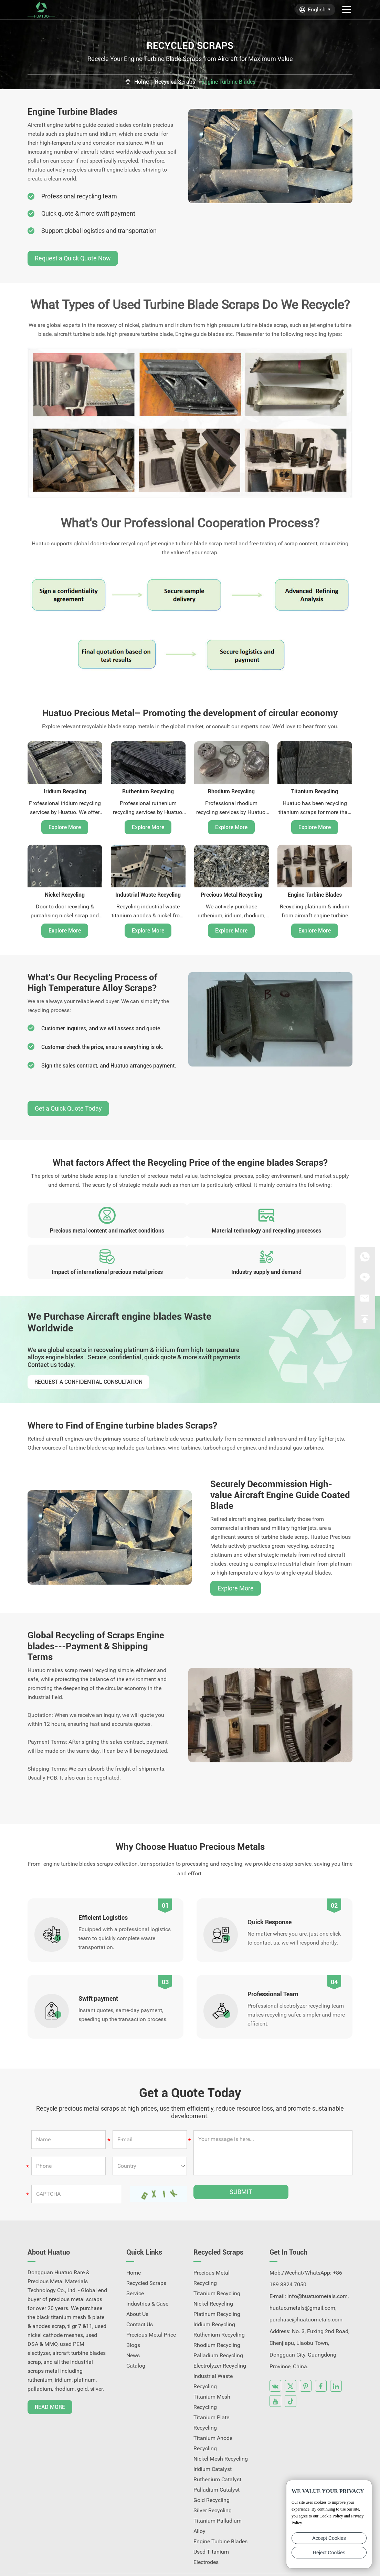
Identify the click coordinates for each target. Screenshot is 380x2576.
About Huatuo (49, 2224)
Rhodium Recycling (231, 791)
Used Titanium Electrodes (211, 2529)
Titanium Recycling (314, 791)
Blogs (133, 2317)
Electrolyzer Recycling (219, 2338)
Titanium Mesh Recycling (211, 2374)
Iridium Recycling (64, 791)
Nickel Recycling (64, 894)
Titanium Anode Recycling (212, 2415)
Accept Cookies (329, 2538)
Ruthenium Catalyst (217, 2452)
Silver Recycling (212, 2483)
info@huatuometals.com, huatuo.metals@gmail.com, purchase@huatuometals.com (309, 2280)
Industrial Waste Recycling (148, 894)
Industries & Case (147, 2276)
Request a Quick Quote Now (73, 258)
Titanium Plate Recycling (211, 2395)
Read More (50, 2379)
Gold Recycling (211, 2472)
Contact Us (139, 2297)
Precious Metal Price (151, 2307)
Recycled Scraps (172, 81)
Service (135, 2266)
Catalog (135, 2338)
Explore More (65, 827)
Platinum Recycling (216, 2286)
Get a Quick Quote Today (68, 1115)
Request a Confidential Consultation (88, 1356)
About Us (137, 2286)
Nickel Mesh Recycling (220, 2431)
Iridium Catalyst (212, 2441)
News (133, 2328)
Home (136, 81)
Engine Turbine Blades (231, 81)
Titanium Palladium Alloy (217, 2498)
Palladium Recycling (218, 2328)
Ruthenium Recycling (148, 791)
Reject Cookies (329, 2552)
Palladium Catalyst (216, 2462)
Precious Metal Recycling (231, 894)
